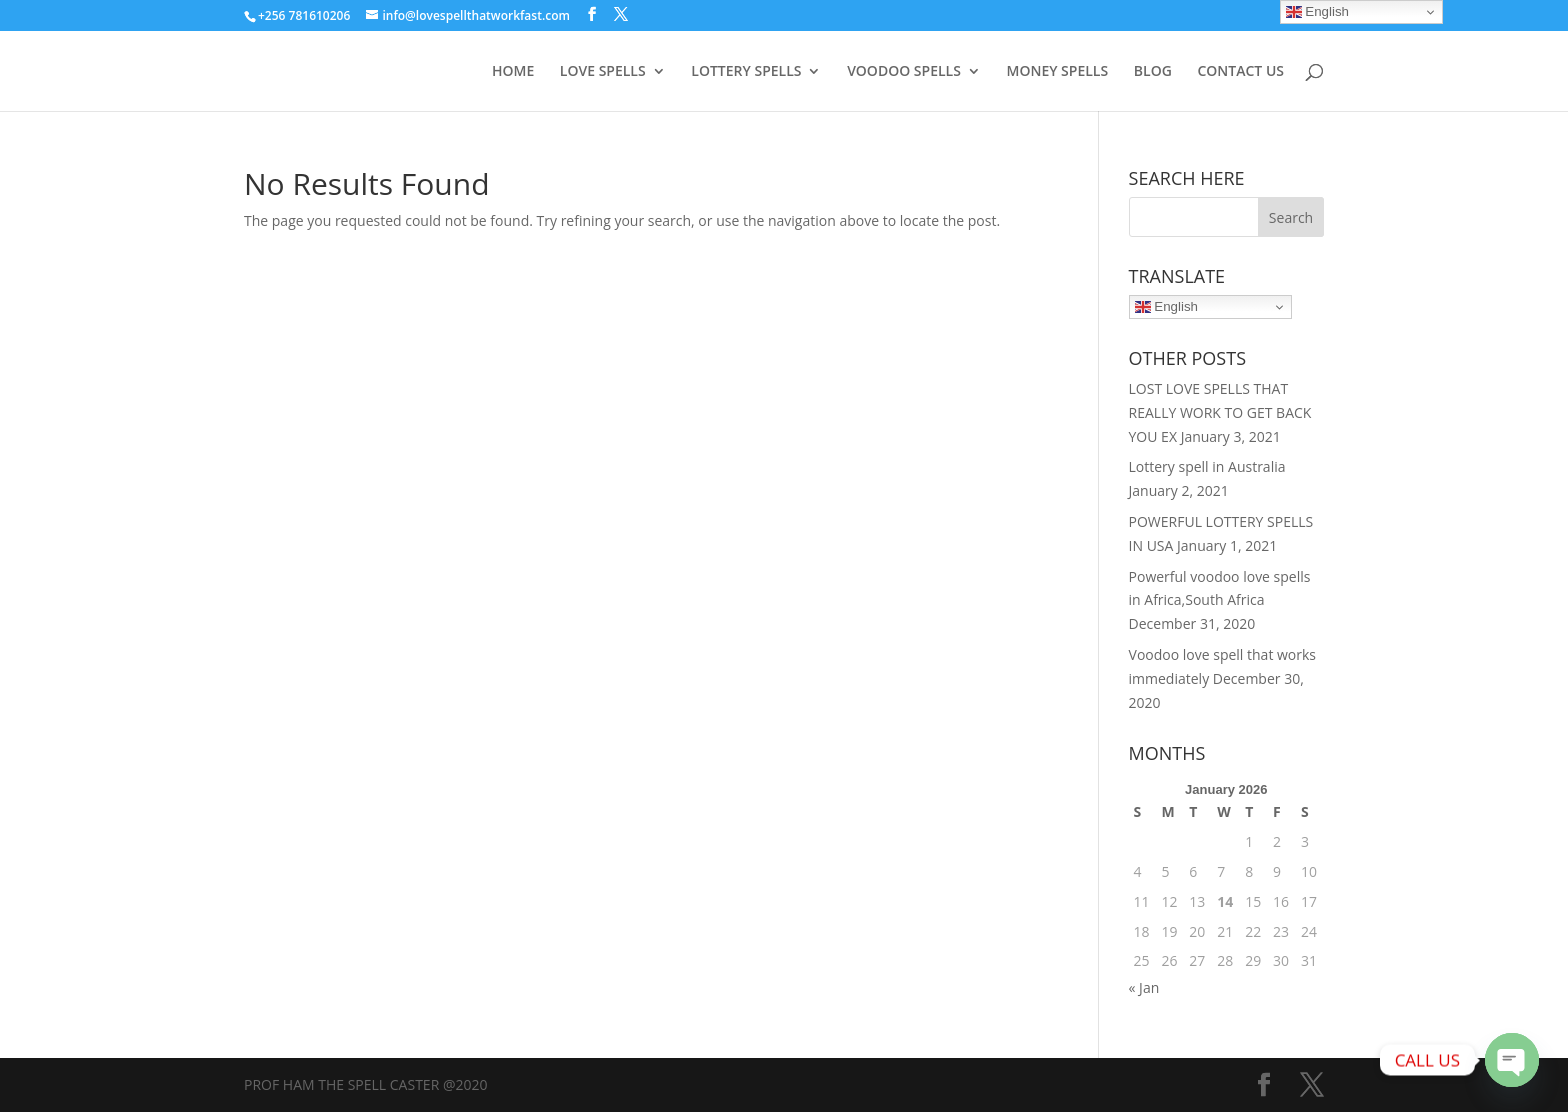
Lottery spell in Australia (1207, 466)
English (1166, 307)
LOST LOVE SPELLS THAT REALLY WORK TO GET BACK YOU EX (1220, 412)
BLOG (1153, 72)
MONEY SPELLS (1058, 72)
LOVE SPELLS (603, 72)
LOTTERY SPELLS (746, 72)
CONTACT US (1240, 72)
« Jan (1144, 987)
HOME (513, 72)
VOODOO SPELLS (904, 72)
